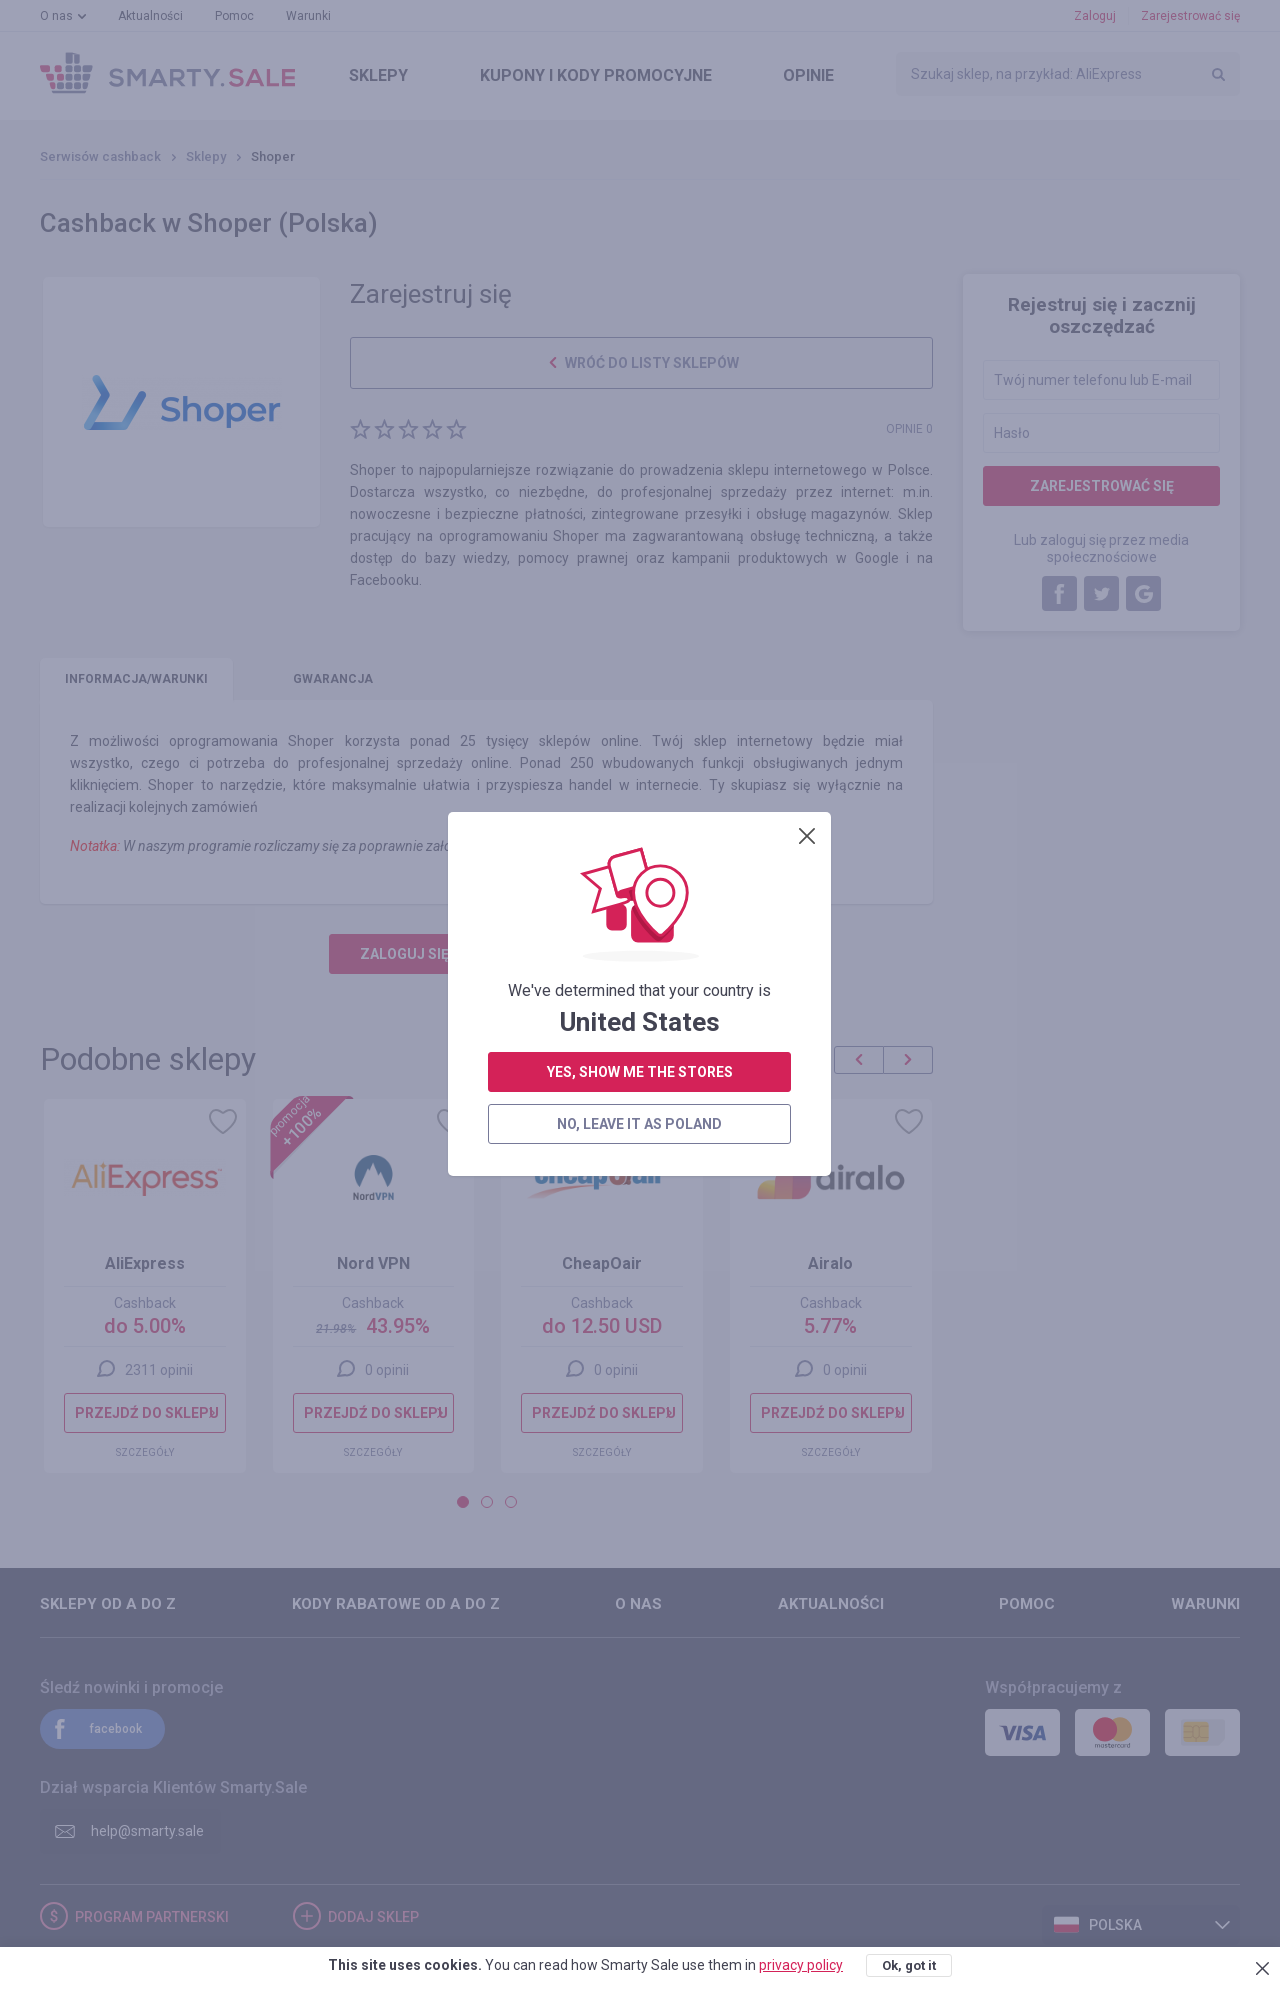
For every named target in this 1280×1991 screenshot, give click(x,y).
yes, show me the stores (640, 578)
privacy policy (801, 1965)
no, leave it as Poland (639, 630)
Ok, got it (909, 1965)
